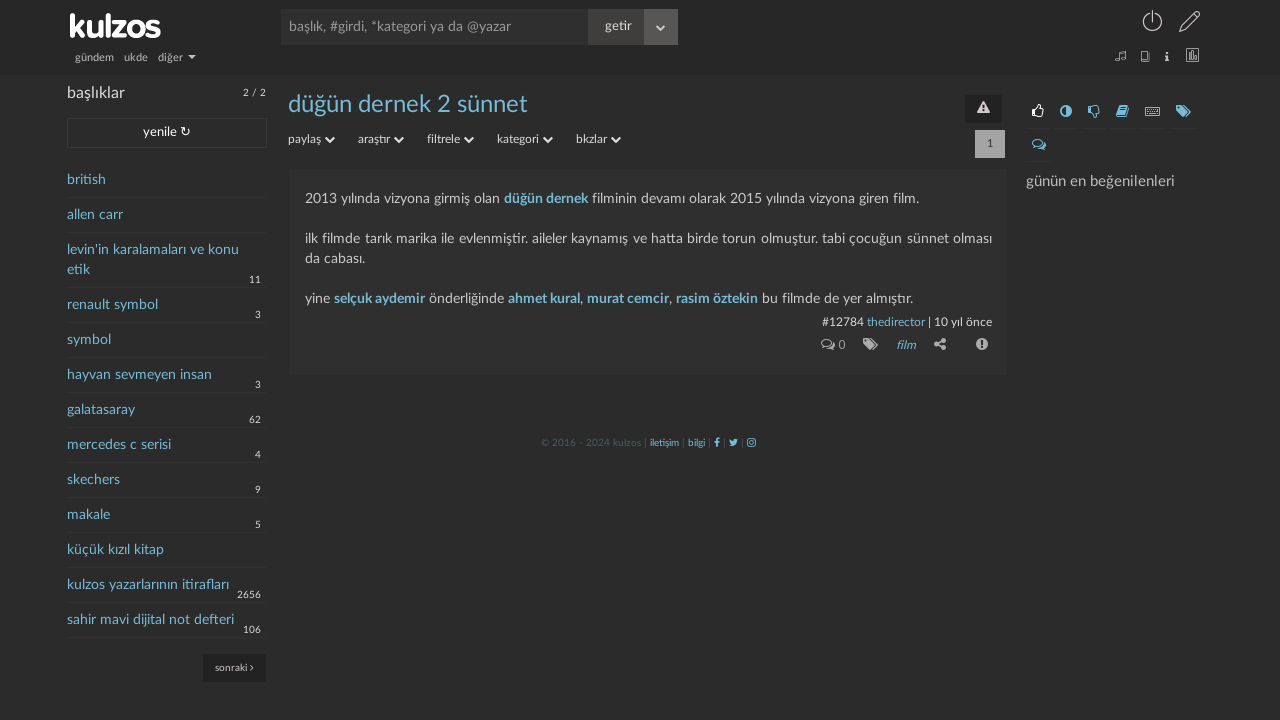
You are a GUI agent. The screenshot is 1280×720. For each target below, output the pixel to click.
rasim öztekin (717, 299)
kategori (525, 139)
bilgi (696, 443)
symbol (89, 340)
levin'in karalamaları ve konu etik (153, 260)
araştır (381, 139)
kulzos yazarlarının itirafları (148, 585)
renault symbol (112, 305)
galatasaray (101, 410)
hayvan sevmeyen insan (139, 375)
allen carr (95, 215)
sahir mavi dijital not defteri (150, 620)
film (906, 345)
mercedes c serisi (119, 445)
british (86, 180)
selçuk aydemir (379, 299)
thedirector (896, 322)
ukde (136, 57)
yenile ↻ (167, 132)
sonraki (234, 667)
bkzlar (598, 139)
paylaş (311, 139)
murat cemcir (628, 299)
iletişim (664, 443)
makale (88, 515)
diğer (177, 57)
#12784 (843, 322)
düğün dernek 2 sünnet (408, 105)
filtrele (450, 139)
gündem (94, 57)
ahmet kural (544, 299)
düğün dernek (546, 199)
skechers (93, 480)
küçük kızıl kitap (115, 550)
